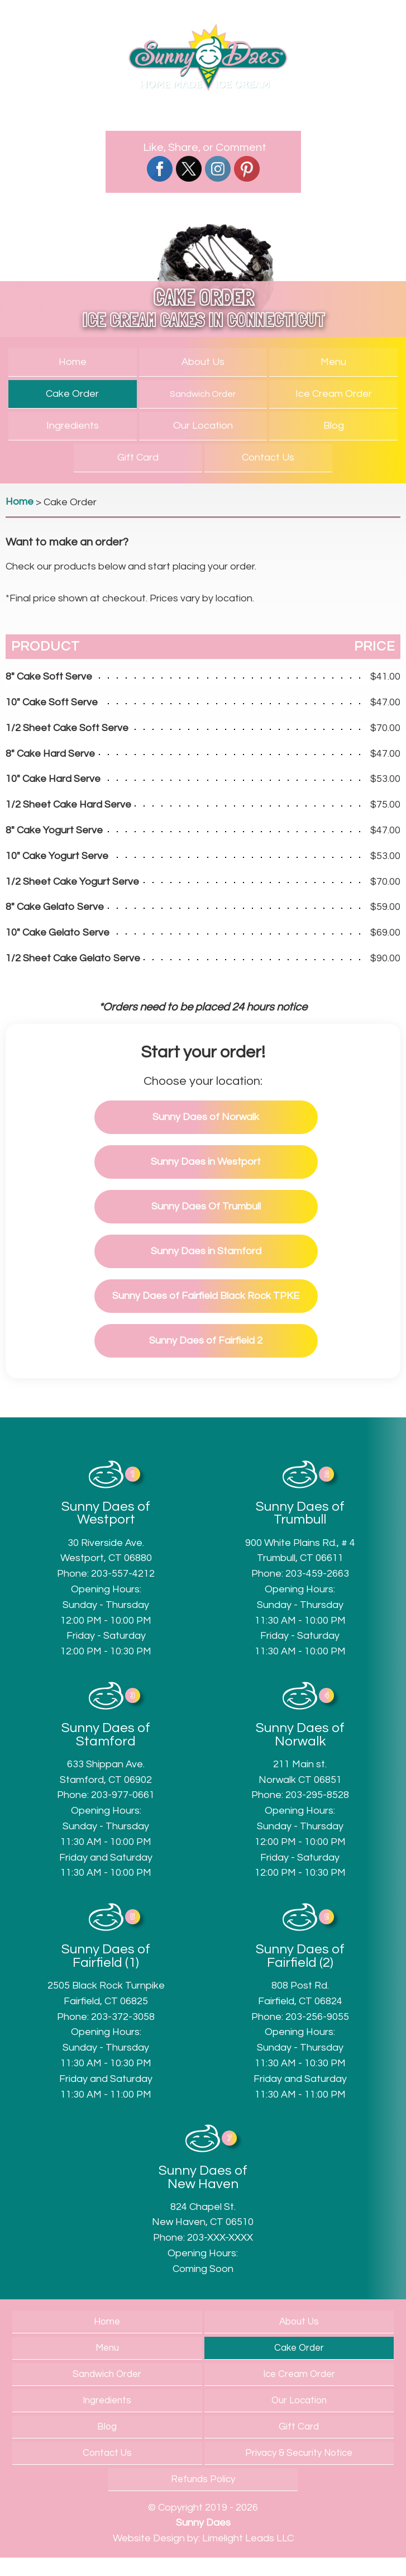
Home (73, 362)
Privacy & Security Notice (298, 2453)
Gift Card (138, 457)
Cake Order (72, 393)
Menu (333, 362)
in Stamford (206, 1251)
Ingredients (72, 425)
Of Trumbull (206, 1206)
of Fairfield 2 (205, 1340)
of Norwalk (205, 1117)
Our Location (203, 425)
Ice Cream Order (333, 393)
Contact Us (268, 457)
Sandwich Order (203, 394)
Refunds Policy (203, 2479)
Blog (333, 425)
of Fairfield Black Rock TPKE (205, 1296)
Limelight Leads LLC (248, 2538)
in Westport (206, 1161)
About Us (203, 362)
